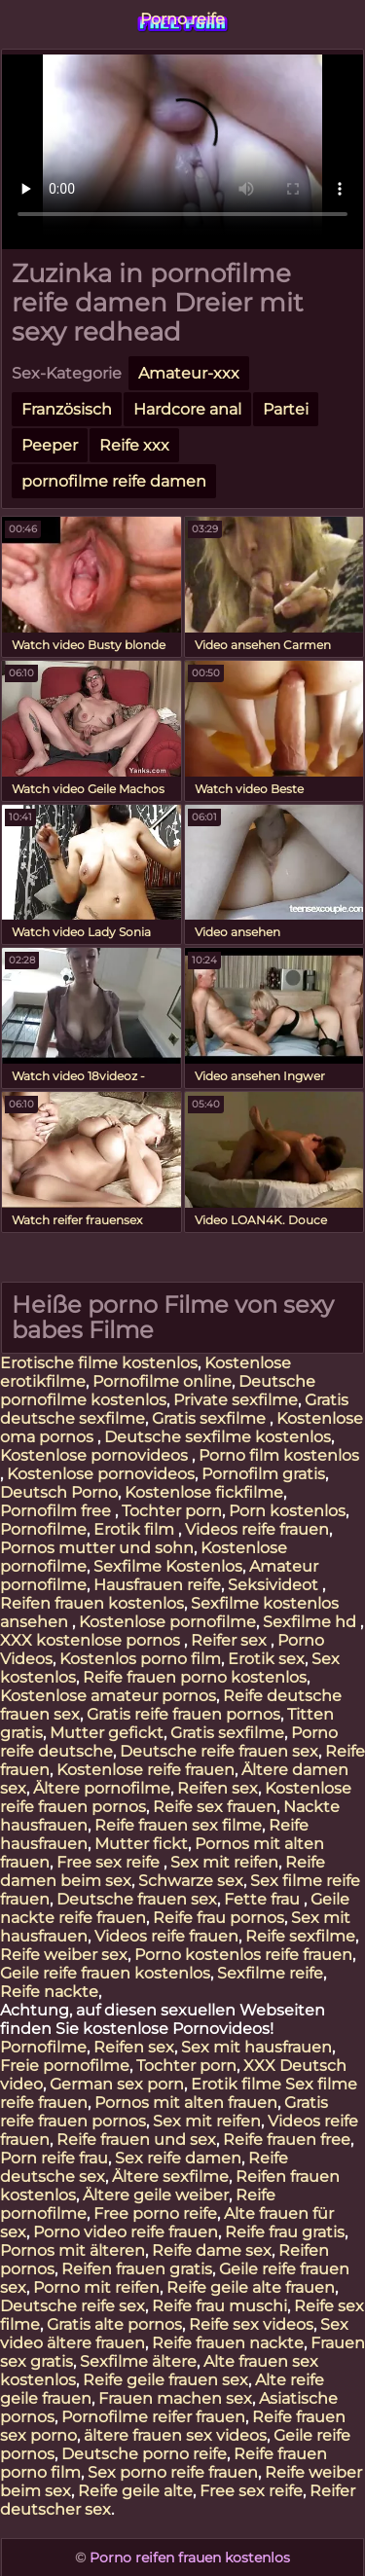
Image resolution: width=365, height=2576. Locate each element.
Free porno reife (155, 2213)
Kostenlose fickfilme (204, 1492)
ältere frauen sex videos (175, 2435)
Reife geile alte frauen (250, 2287)
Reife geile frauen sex (165, 2380)
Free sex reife (110, 1862)
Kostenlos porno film (140, 1659)
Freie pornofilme (64, 2065)
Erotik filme (236, 2084)
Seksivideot (275, 1585)
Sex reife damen (178, 2158)
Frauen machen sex (175, 2398)
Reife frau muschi (219, 2306)
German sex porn (117, 2084)
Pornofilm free (57, 1511)
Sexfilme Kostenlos (167, 1566)
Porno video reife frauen (125, 2232)
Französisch (66, 409)
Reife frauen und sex (136, 2139)
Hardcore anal (187, 409)
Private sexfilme (235, 1400)
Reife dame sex (212, 2250)
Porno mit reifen (96, 2287)
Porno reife (182, 19)
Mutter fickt (141, 1843)
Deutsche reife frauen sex (219, 1751)
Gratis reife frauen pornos (183, 1714)
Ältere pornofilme (101, 1788)
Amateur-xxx (188, 373)
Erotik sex (266, 1659)
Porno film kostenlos (279, 1455)
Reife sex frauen (214, 1806)
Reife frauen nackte (228, 2343)
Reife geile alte (135, 2491)
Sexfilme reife (270, 1973)
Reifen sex (217, 1788)
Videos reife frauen (257, 1529)
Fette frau (264, 1899)
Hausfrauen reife (157, 1585)
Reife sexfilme (300, 1936)
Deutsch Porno (59, 1492)
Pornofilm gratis (263, 1474)
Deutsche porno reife (144, 2454)
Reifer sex (231, 1640)
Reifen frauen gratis (136, 2269)
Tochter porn (172, 1511)
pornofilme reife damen (113, 481)
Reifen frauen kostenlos (92, 1603)
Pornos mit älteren (72, 2250)
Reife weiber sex (64, 1954)
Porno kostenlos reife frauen (243, 1954)
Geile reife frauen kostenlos (105, 1973)
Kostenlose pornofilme (167, 1622)
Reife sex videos (251, 2324)
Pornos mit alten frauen (185, 2102)
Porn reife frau (54, 2158)
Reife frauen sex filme (178, 1825)
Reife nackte (49, 1991)
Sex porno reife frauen (173, 2472)
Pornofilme (43, 1529)
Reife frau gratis (285, 2232)
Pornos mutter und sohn (97, 1548)
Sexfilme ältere (138, 2361)
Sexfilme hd (311, 1622)
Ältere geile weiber (156, 2195)
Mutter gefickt (107, 1732)
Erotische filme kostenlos (99, 1363)
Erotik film (135, 1529)
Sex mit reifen (224, 1862)
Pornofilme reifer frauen (153, 2417)
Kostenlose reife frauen (145, 1769)
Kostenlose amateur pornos (108, 1696)
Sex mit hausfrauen (256, 2047)
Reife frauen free (286, 2139)
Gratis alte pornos (114, 2324)
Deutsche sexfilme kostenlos (217, 1437)
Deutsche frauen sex (136, 1899)
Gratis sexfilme (211, 1418)
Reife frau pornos (218, 1917)
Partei (286, 409)
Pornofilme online (162, 1381)
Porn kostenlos (287, 1511)
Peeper (49, 445)
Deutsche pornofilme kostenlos (157, 1390)
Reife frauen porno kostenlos (195, 1677)
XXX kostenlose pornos (92, 1640)
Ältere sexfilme (170, 2176)
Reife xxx (134, 445)
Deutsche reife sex (72, 2306)
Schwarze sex (190, 1880)
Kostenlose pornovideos (96, 1455)
